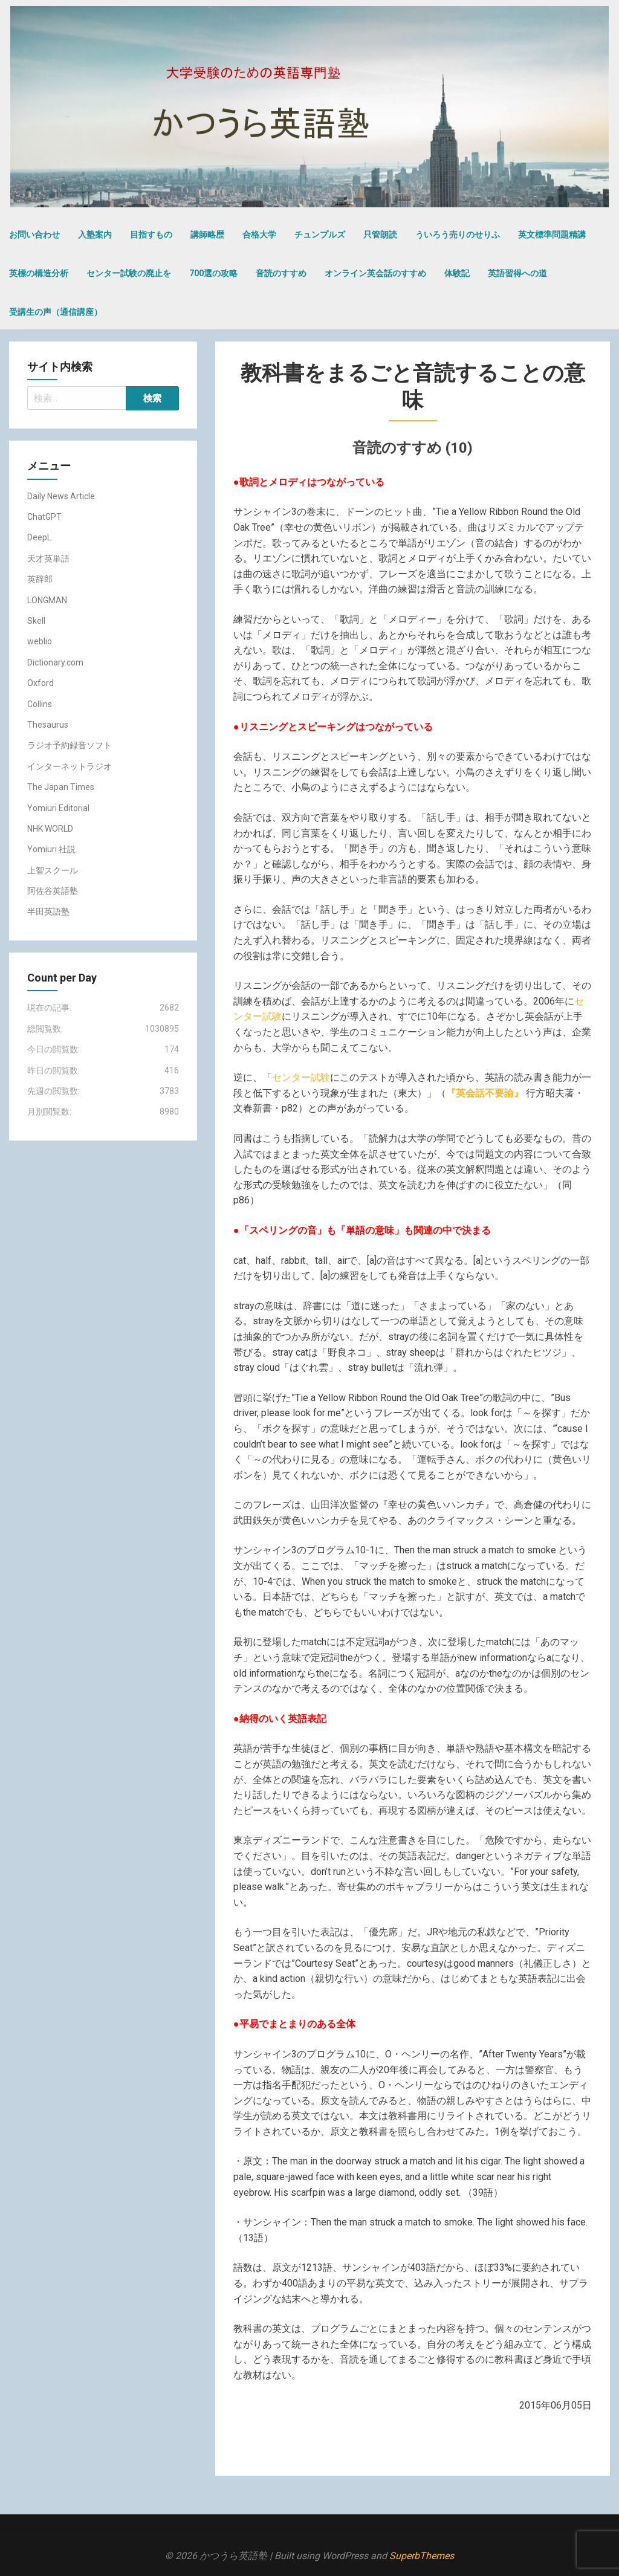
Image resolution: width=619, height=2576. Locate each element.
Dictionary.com (55, 662)
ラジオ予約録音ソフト (69, 745)
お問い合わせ (34, 234)
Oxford (40, 683)
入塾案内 (95, 234)
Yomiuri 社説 (51, 849)
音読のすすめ (281, 273)
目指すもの (151, 234)
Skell (36, 621)
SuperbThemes (421, 2555)
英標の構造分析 (38, 273)
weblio (39, 641)
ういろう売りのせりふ (457, 234)
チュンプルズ (319, 234)
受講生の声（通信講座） (55, 312)
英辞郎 (40, 579)
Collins (39, 704)
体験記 (457, 273)
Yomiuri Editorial (58, 808)
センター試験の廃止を (128, 273)
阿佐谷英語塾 (52, 891)
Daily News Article (61, 496)
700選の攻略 (213, 273)
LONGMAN (47, 600)
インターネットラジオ (69, 766)
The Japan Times (60, 787)
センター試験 (301, 1077)
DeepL (39, 537)
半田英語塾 (48, 911)
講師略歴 (207, 234)
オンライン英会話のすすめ (375, 273)
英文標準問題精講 (552, 234)
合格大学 (259, 234)
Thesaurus (47, 725)
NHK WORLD (50, 828)
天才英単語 (48, 558)
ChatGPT (44, 517)
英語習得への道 (517, 273)
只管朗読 (380, 234)
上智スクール (52, 870)
